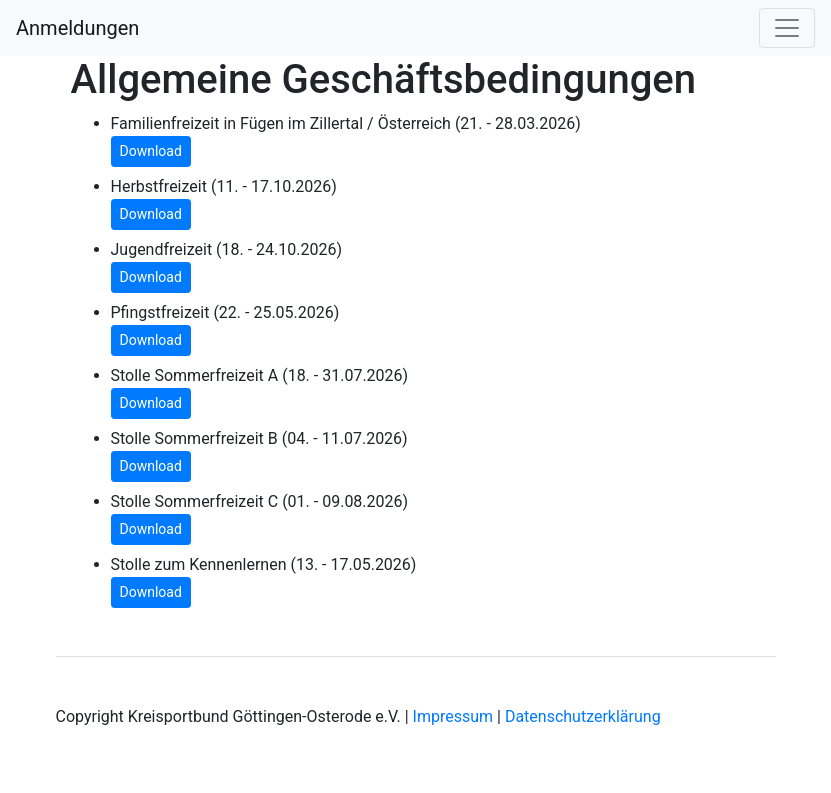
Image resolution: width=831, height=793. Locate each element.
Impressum (453, 716)
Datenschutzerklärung (583, 716)
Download (151, 151)
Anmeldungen (77, 28)
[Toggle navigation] (787, 28)
